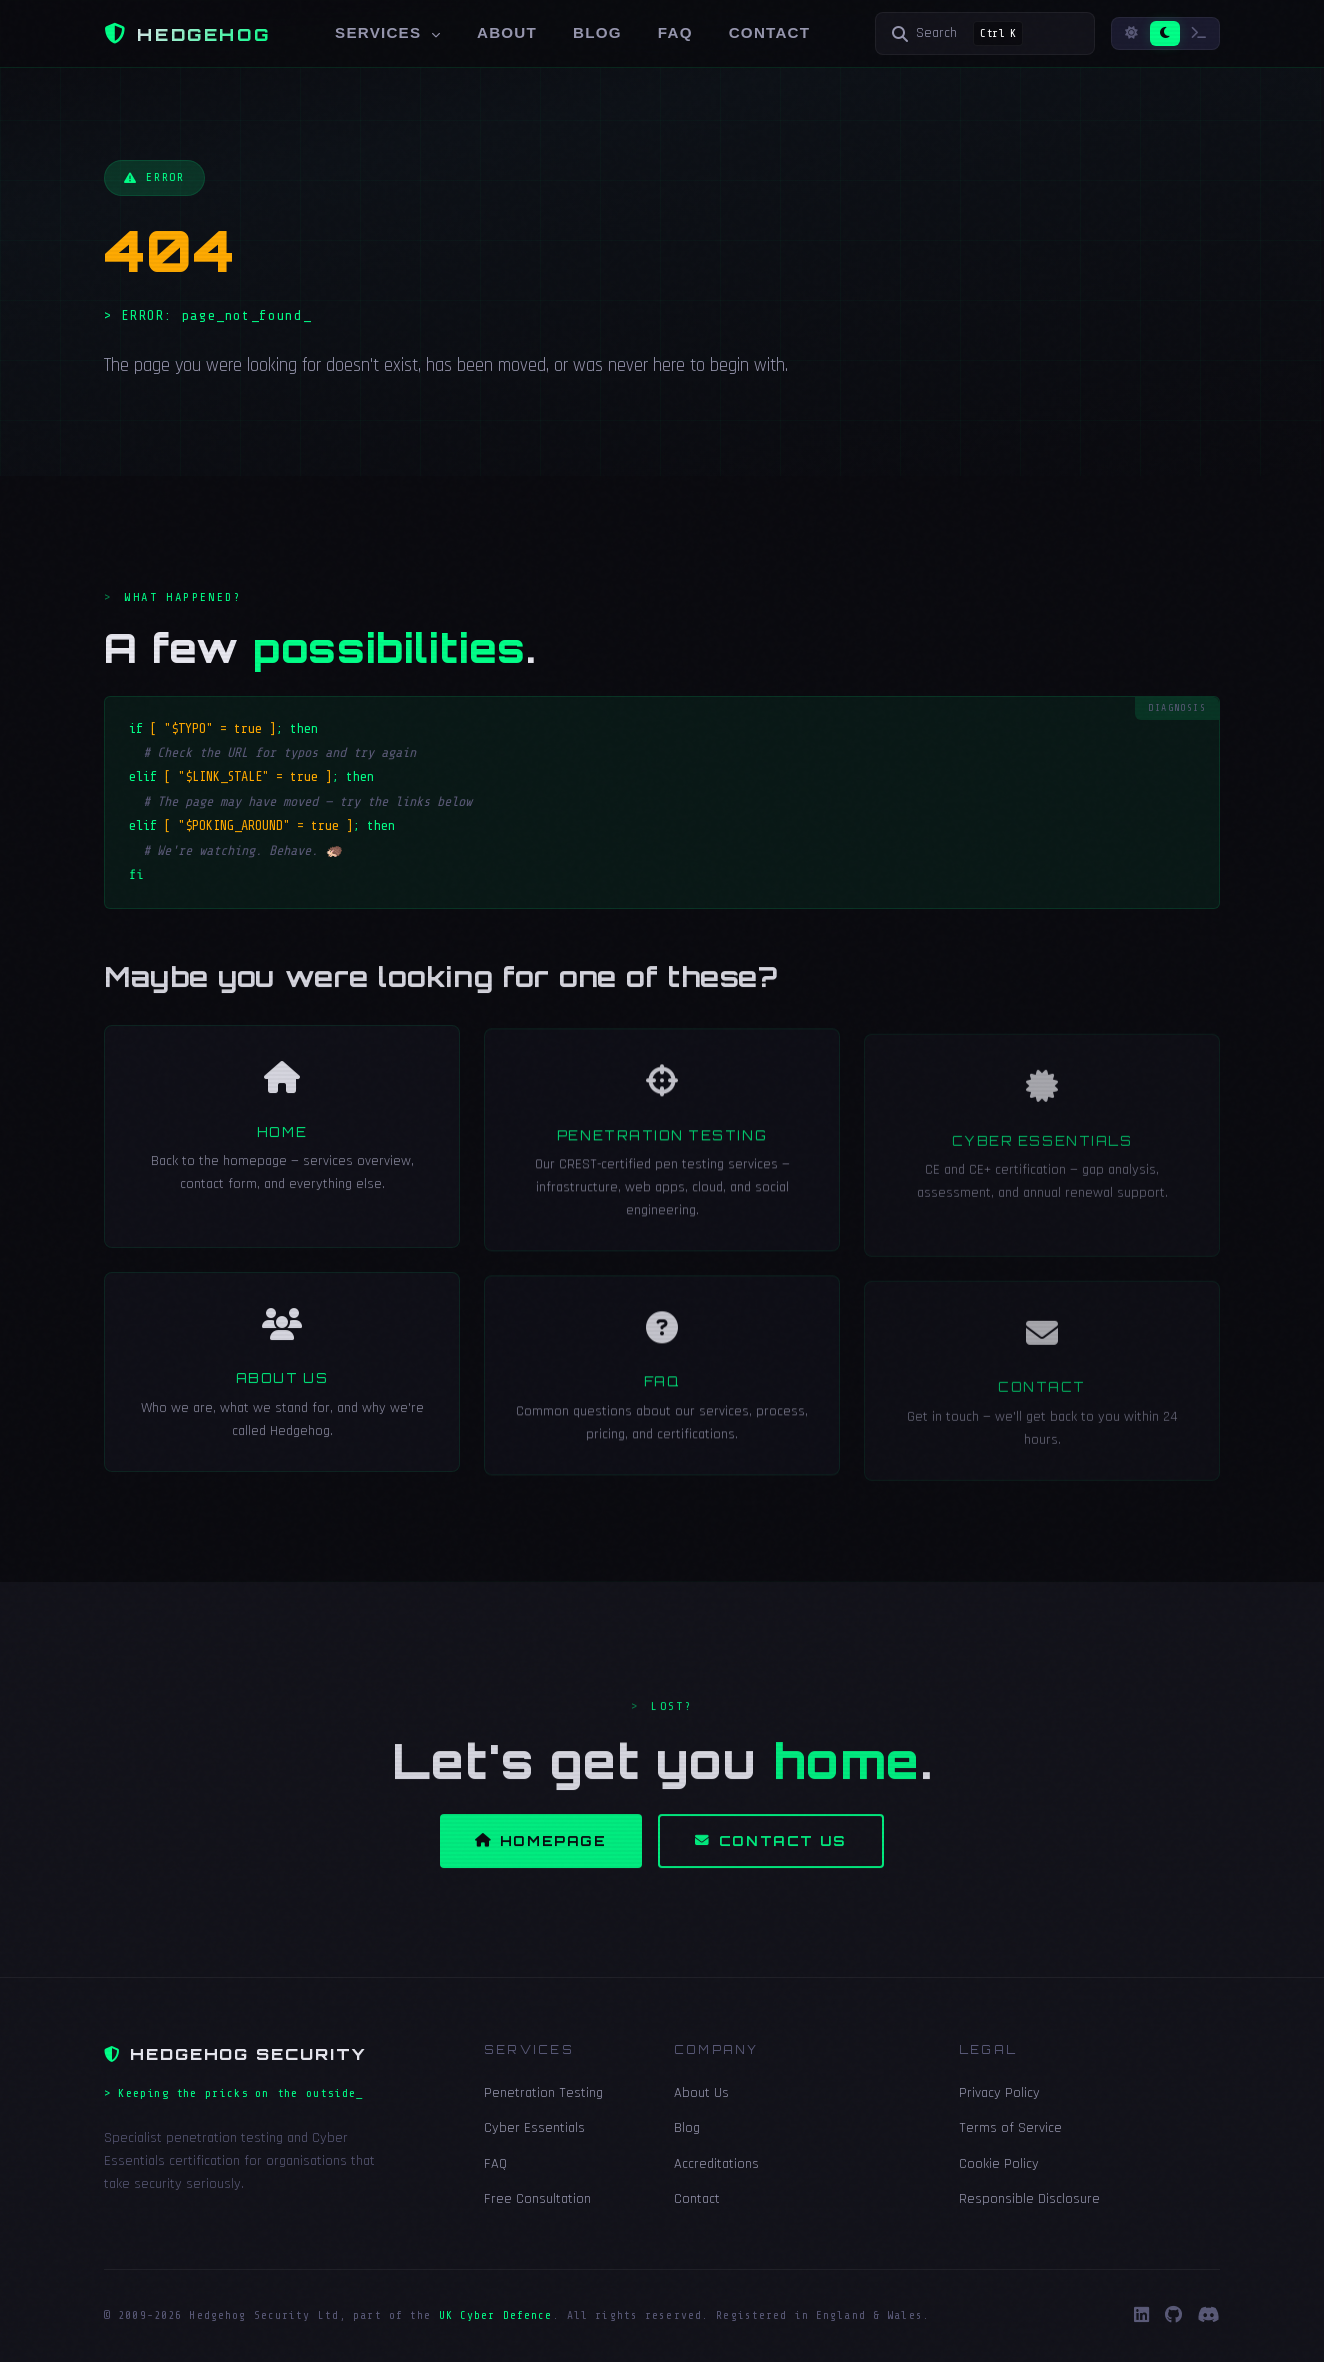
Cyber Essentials (534, 2128)
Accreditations (716, 2164)
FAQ (675, 32)
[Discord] (1209, 2316)
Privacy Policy (999, 2093)
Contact (770, 32)
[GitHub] (1173, 2316)
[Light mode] (1131, 33)
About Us (701, 2093)
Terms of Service (1010, 2128)
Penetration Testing (543, 2093)
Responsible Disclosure (1029, 2199)
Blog (597, 32)
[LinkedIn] (1141, 2316)
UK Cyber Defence (496, 2315)
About (507, 32)
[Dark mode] (1165, 33)
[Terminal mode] (1199, 33)
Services (388, 32)
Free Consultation (537, 2199)
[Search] (985, 33)
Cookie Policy (999, 2164)
